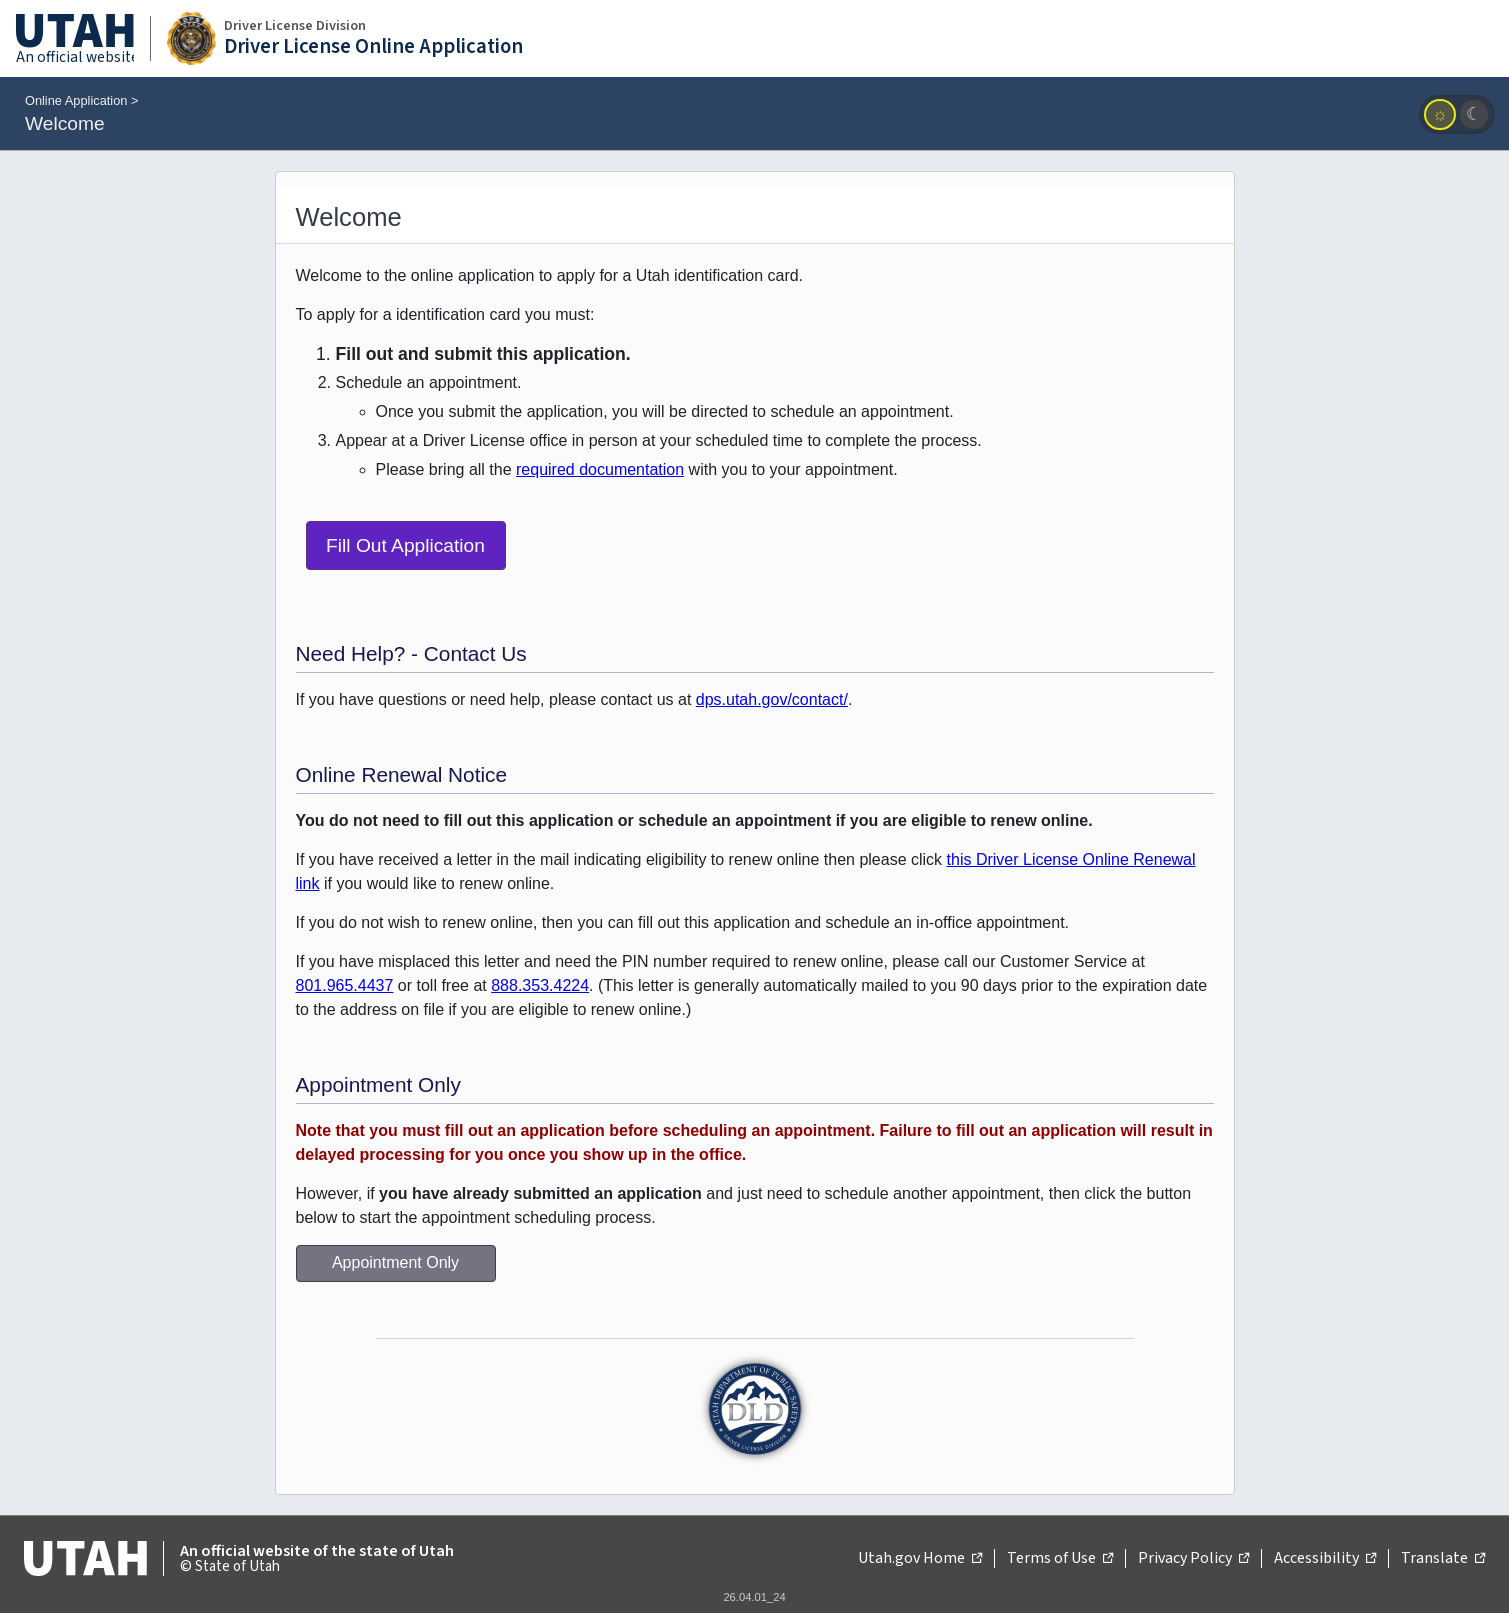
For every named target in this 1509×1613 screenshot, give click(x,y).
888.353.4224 (540, 985)
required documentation (600, 469)
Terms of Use (1060, 1559)
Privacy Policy (1193, 1559)
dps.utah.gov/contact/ (772, 699)
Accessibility (1325, 1559)
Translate (1443, 1559)
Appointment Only (395, 1262)
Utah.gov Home (920, 1559)
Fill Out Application (405, 545)
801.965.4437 (345, 985)
